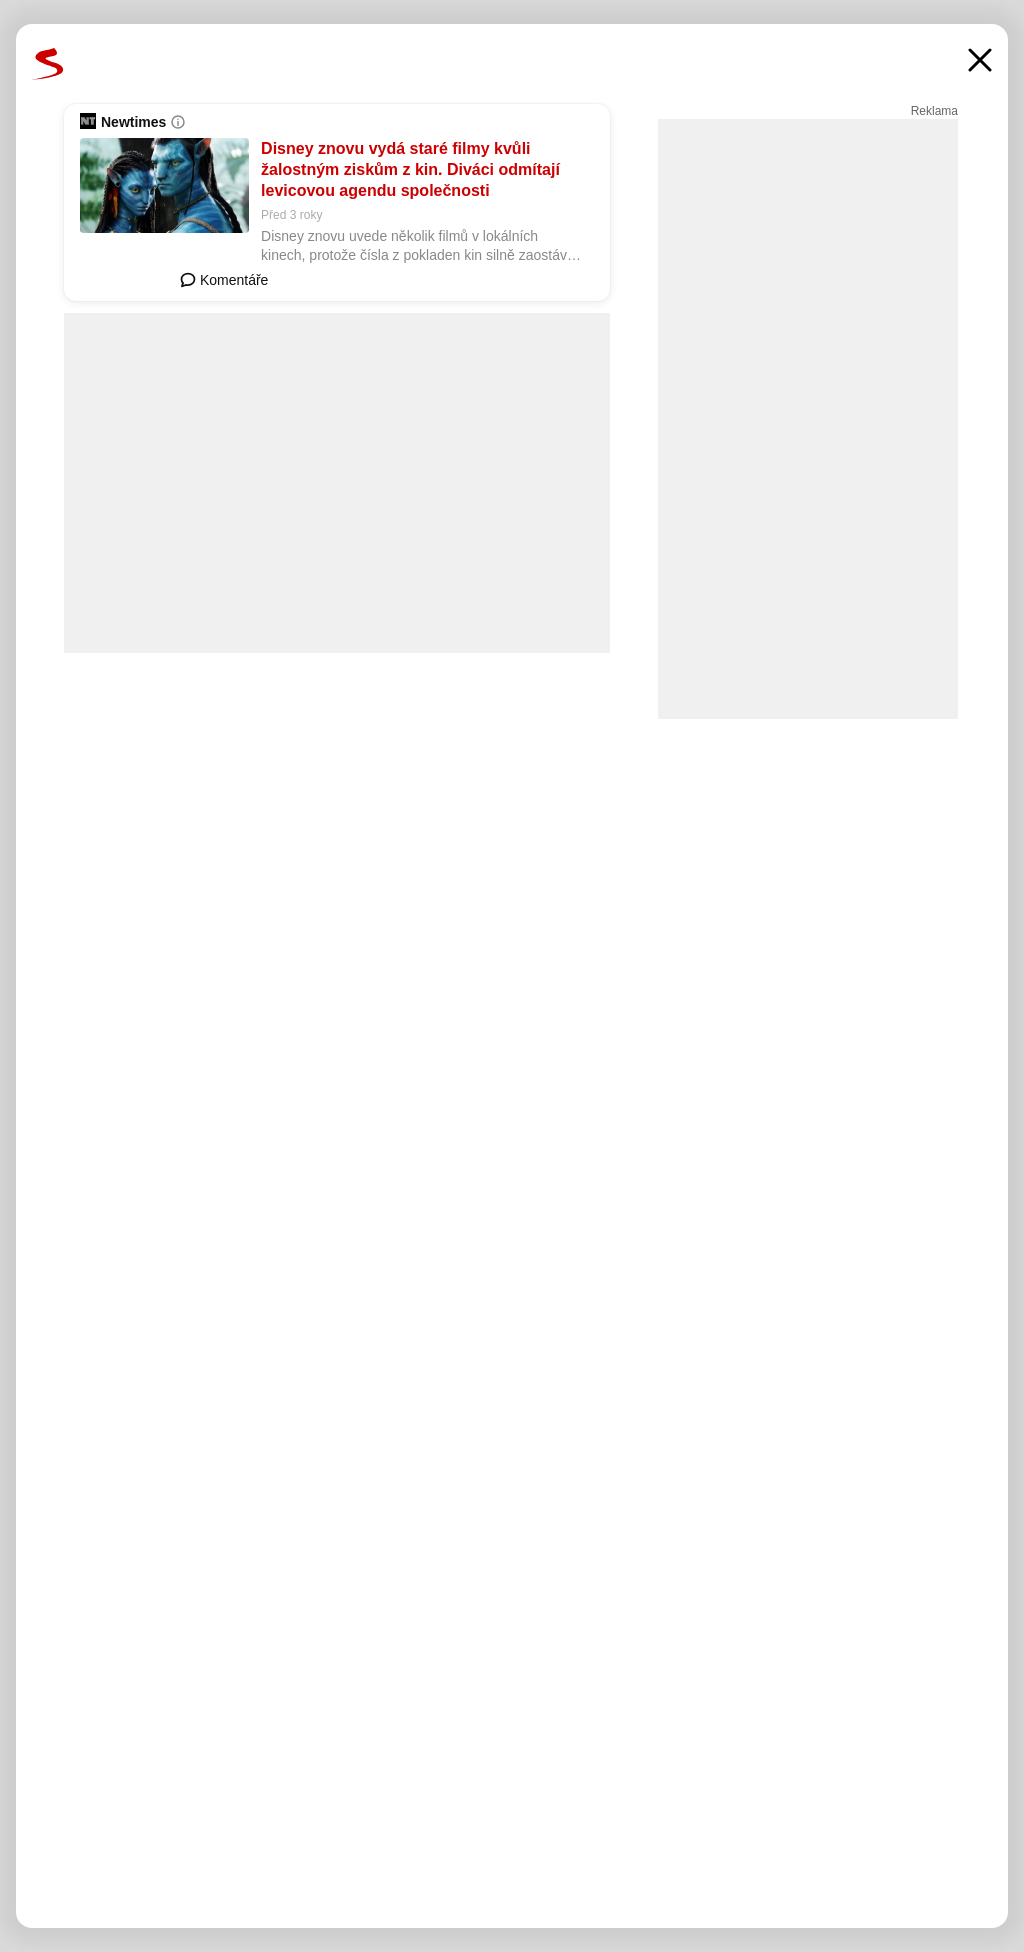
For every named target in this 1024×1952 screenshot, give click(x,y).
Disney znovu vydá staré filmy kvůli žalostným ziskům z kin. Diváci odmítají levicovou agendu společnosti (410, 169)
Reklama (934, 111)
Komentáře (224, 280)
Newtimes (133, 122)
